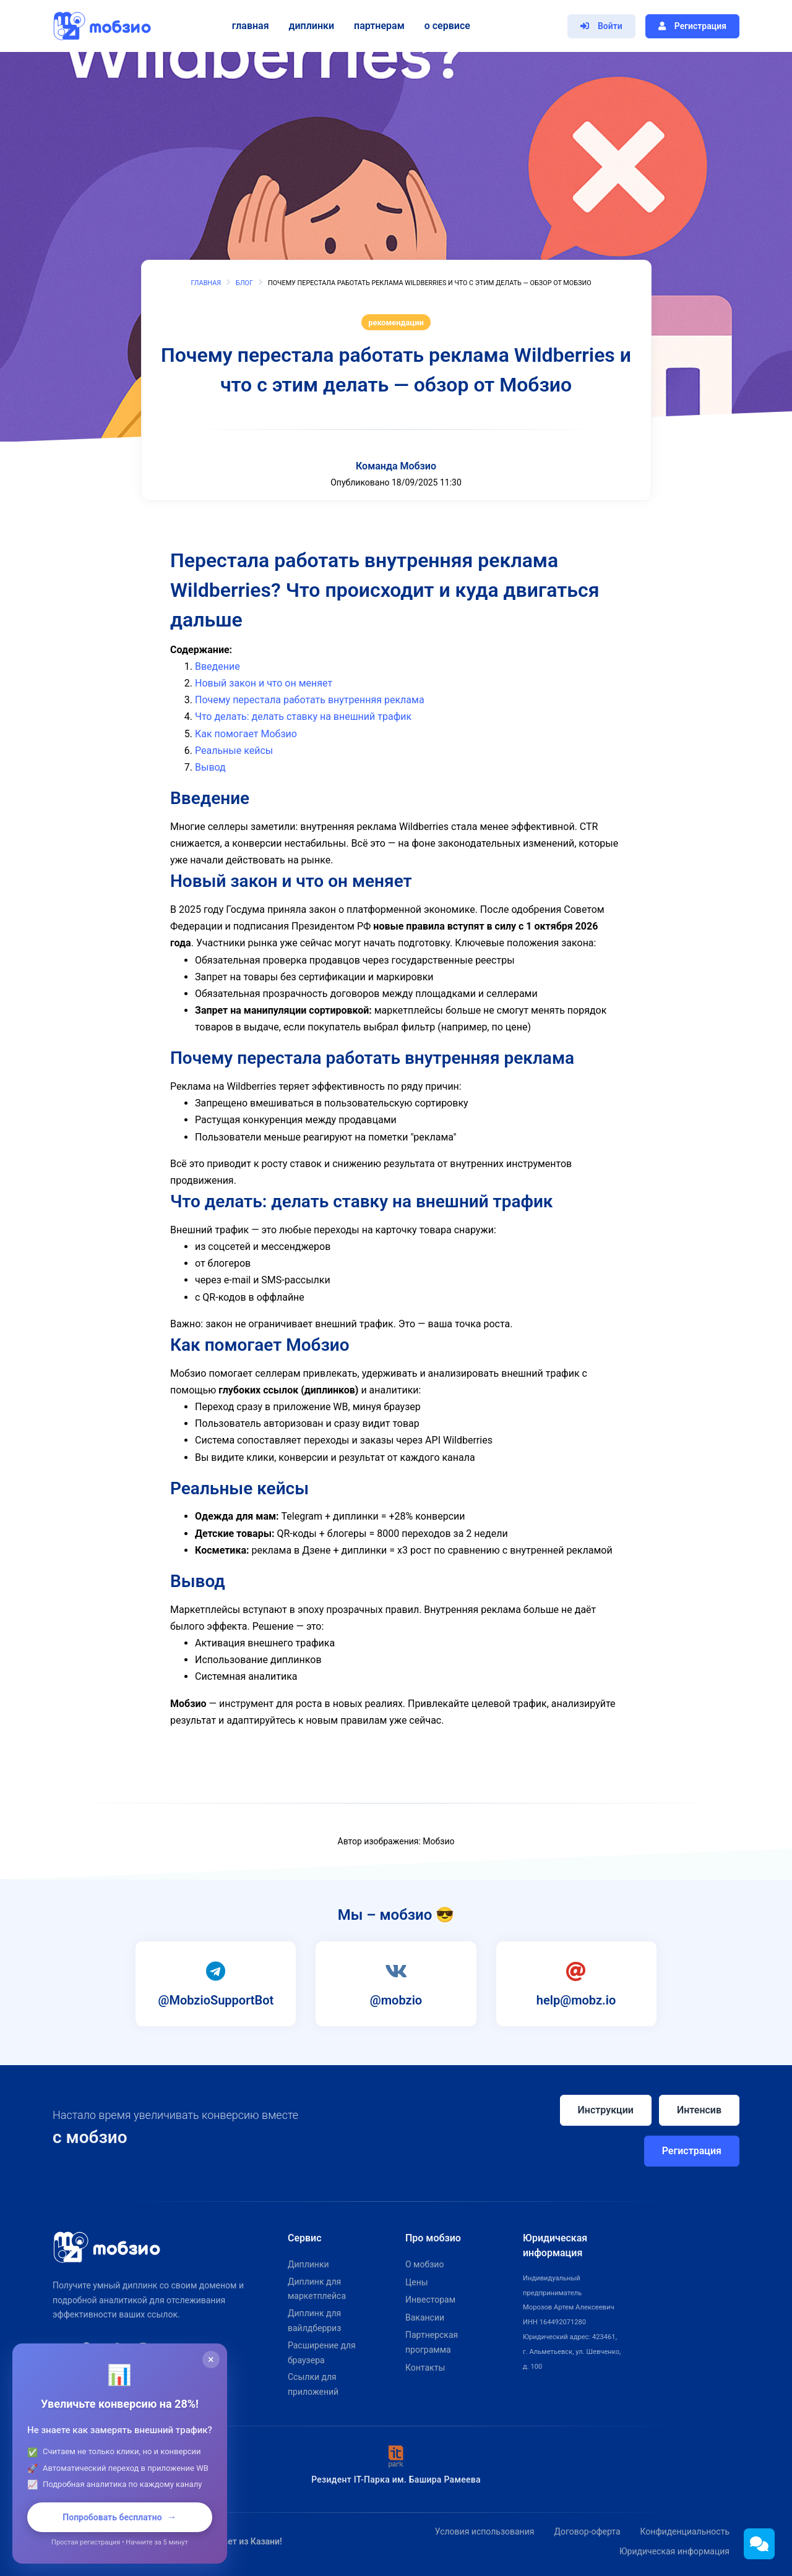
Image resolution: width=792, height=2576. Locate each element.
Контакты (425, 2368)
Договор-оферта (587, 2531)
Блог (244, 283)
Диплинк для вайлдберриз (314, 2320)
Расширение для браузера (322, 2352)
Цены (416, 2282)
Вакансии (424, 2317)
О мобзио (424, 2264)
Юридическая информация (674, 2551)
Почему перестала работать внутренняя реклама (309, 700)
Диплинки (309, 26)
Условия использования (485, 2531)
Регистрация (691, 2151)
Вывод (210, 767)
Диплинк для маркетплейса (317, 2289)
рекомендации (395, 322)
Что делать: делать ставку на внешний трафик (303, 716)
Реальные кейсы (234, 750)
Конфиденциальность (685, 2531)
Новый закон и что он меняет (263, 683)
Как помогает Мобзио (246, 734)
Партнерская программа (431, 2342)
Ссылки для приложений (313, 2384)
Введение (217, 666)
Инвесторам (430, 2299)
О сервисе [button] (445, 26)
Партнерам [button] (378, 26)
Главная (248, 26)
